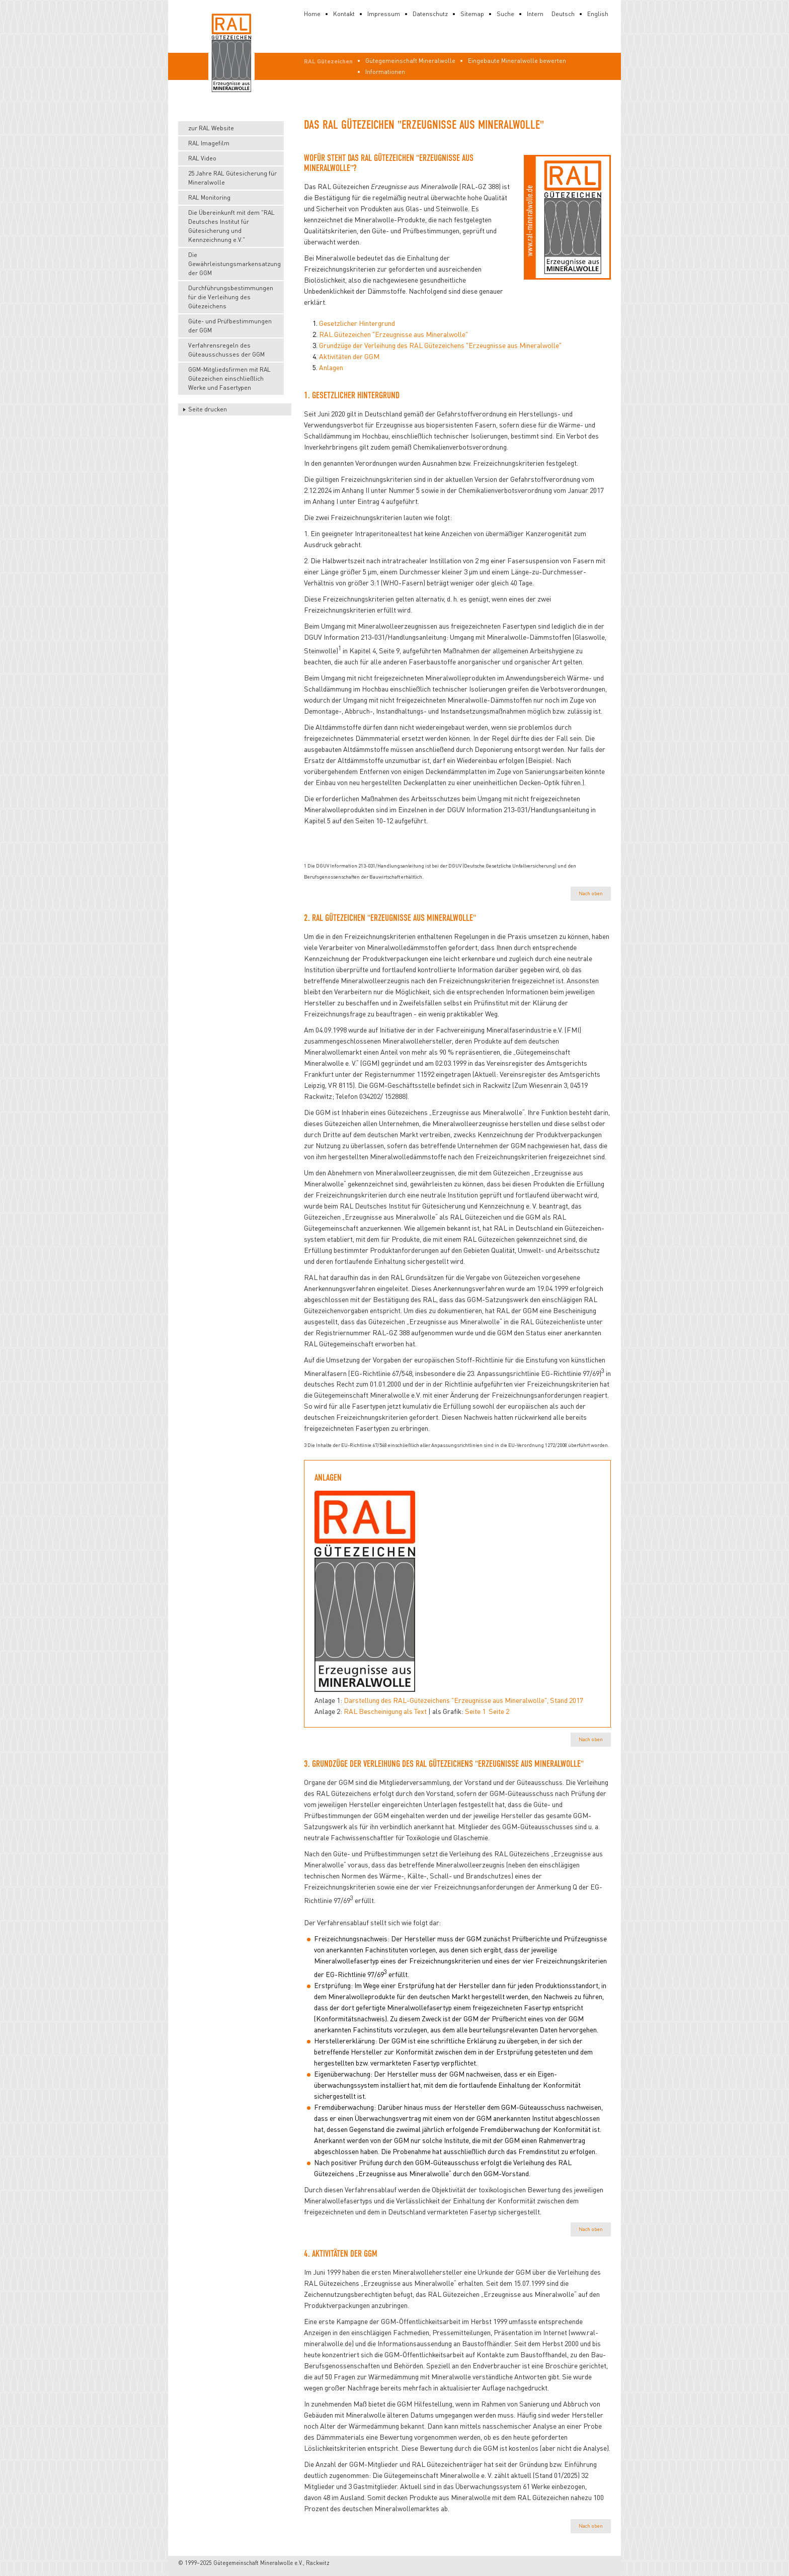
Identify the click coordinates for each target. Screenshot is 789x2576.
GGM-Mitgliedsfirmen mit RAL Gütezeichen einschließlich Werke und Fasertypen (229, 378)
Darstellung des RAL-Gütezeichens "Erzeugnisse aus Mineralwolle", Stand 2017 (463, 1700)
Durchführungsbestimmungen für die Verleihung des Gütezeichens (230, 297)
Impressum (383, 14)
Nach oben (591, 893)
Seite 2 (499, 1711)
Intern (535, 14)
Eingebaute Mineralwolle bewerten (517, 60)
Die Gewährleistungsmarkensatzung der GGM (234, 264)
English (597, 14)
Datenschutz (430, 14)
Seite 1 (475, 1711)
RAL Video (202, 158)
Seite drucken (207, 409)
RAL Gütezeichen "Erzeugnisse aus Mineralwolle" (393, 334)
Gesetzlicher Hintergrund (357, 323)
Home (312, 14)
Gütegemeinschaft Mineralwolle (410, 60)
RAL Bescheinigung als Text (385, 1711)
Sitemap (472, 14)
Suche (505, 14)
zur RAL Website (211, 128)
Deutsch (563, 14)
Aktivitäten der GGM (349, 356)
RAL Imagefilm (208, 143)
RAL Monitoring (209, 197)
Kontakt (344, 14)
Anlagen (331, 367)
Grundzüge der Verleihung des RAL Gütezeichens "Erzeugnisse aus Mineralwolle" (440, 345)
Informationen (385, 71)
